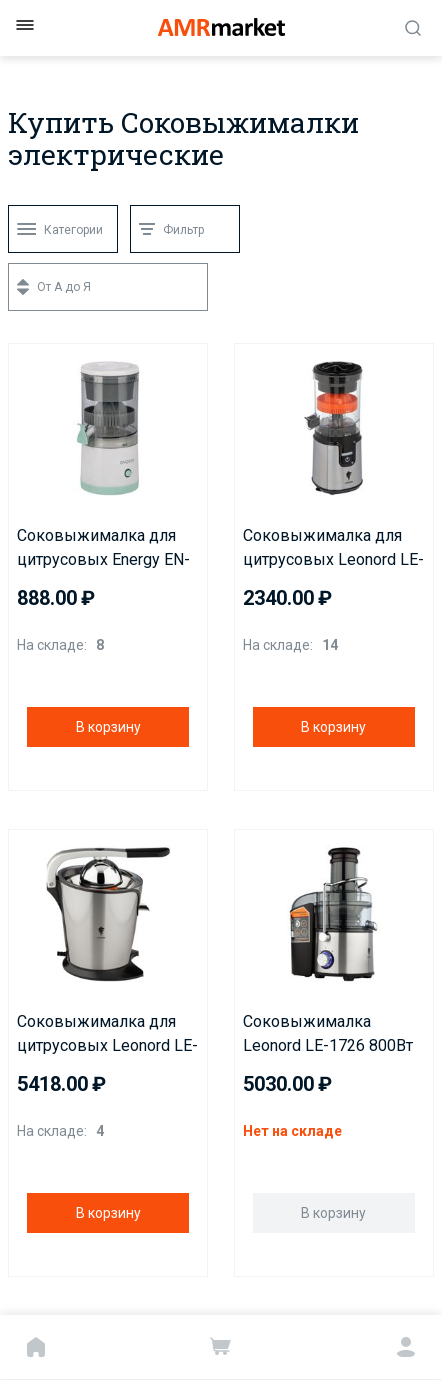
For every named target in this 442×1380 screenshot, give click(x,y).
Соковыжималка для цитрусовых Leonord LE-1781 (333, 549)
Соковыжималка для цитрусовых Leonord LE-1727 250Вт (107, 1035)
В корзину (108, 727)
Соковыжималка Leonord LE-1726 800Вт (328, 1033)
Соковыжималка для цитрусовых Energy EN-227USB (103, 549)
